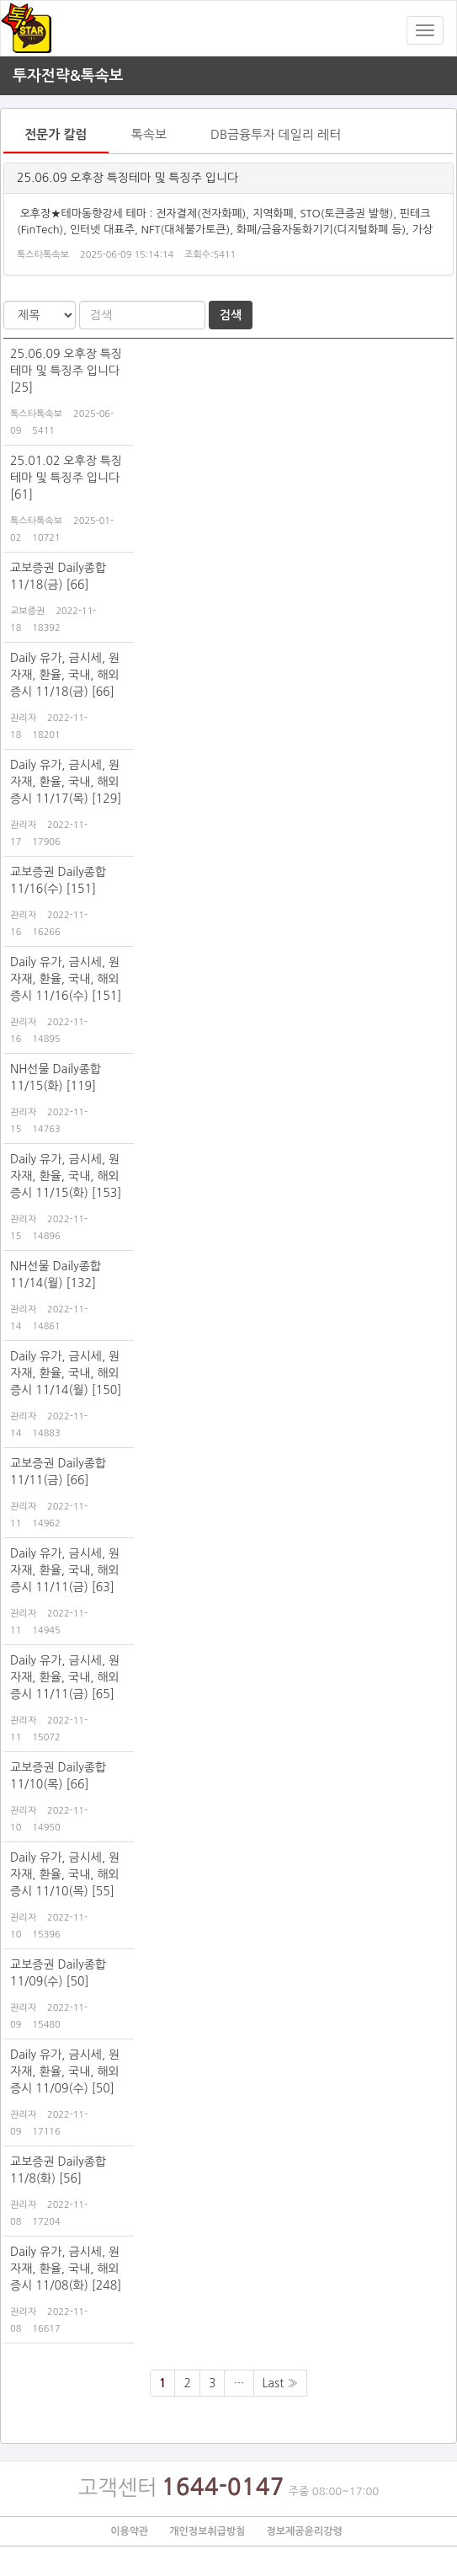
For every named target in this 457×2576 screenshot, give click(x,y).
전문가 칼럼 (56, 134)
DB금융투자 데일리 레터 (275, 134)
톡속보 (149, 134)
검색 (231, 315)
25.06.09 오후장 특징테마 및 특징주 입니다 (127, 178)
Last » (281, 2383)
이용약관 (129, 2531)
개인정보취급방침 (207, 2531)
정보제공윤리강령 (304, 2531)
